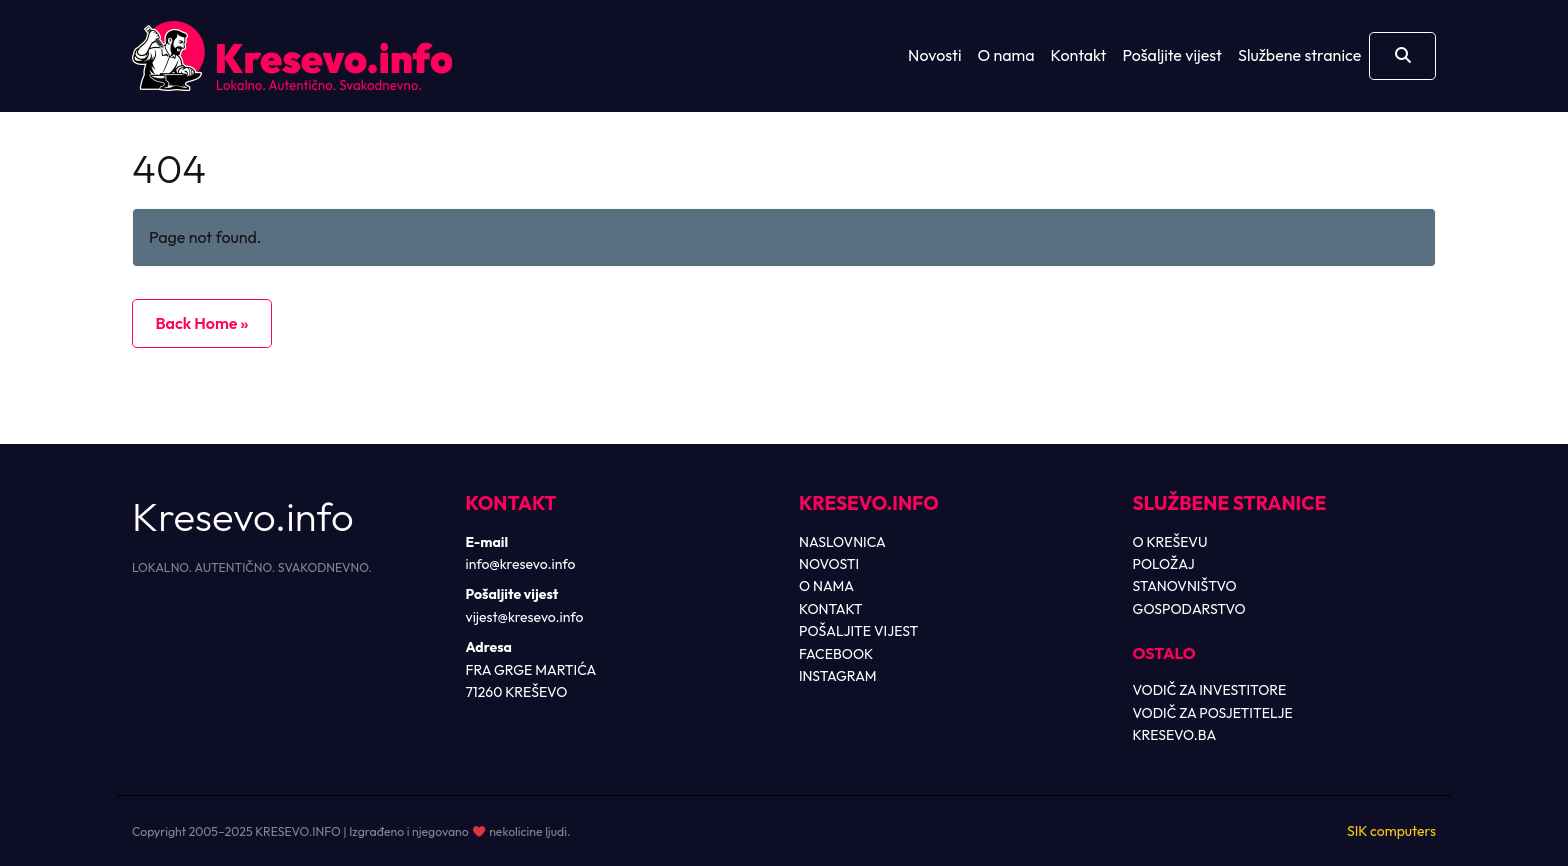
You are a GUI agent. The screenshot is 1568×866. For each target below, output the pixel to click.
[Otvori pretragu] (1402, 56)
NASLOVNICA (842, 542)
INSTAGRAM (838, 676)
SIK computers (1391, 831)
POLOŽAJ (1164, 564)
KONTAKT (831, 609)
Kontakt (1079, 55)
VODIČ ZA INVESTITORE (1210, 690)
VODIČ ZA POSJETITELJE (1213, 713)
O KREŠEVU (1170, 542)
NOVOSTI (829, 564)
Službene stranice (1299, 55)
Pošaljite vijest (1172, 55)
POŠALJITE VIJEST (858, 631)
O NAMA (826, 586)
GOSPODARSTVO (1189, 609)
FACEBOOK (836, 654)
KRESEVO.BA (1175, 735)
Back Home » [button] (201, 323)
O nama (1006, 55)
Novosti (934, 55)
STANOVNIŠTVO (1185, 586)
